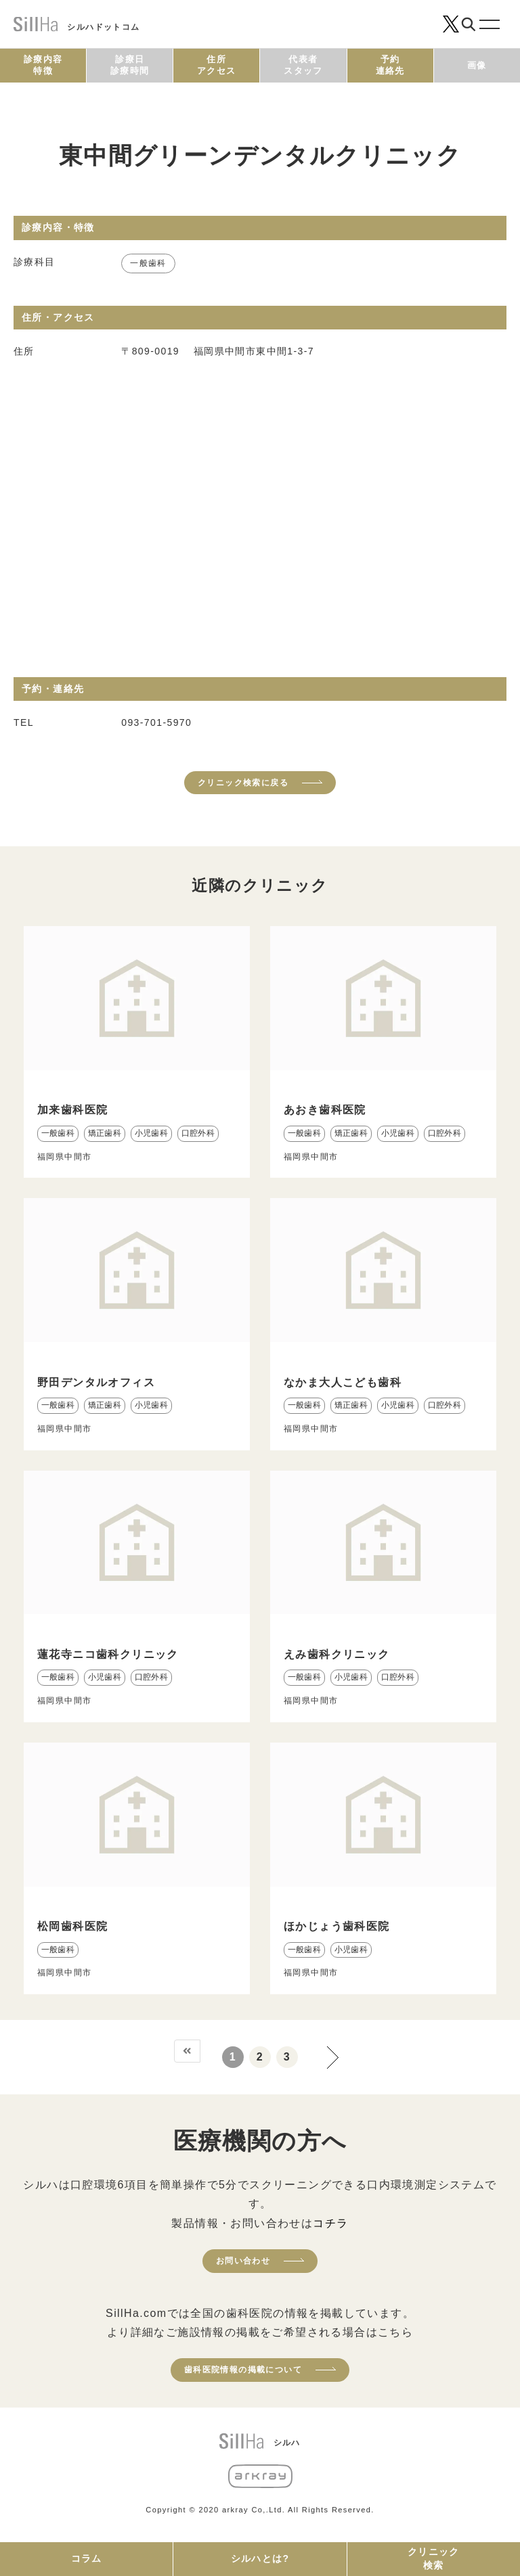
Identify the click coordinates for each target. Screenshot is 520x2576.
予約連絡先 (390, 65)
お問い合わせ (243, 2261)
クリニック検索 (434, 2558)
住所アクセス (216, 65)
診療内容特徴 (43, 65)
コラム (86, 2558)
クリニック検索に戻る (243, 782)
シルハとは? (260, 2558)
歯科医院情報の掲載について (243, 2369)
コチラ (330, 2223)
